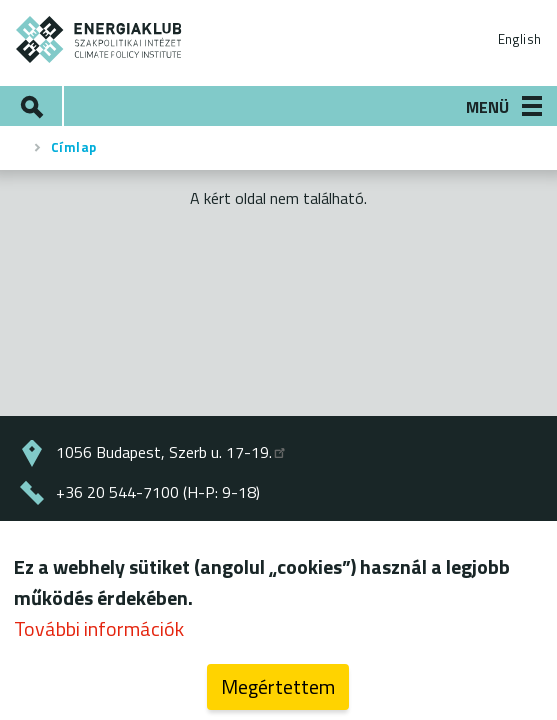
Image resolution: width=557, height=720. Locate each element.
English (519, 39)
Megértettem (278, 688)
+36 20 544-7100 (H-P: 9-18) (158, 492)
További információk (99, 630)
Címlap (74, 147)
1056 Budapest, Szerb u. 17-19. (172, 452)
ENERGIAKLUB (99, 39)
